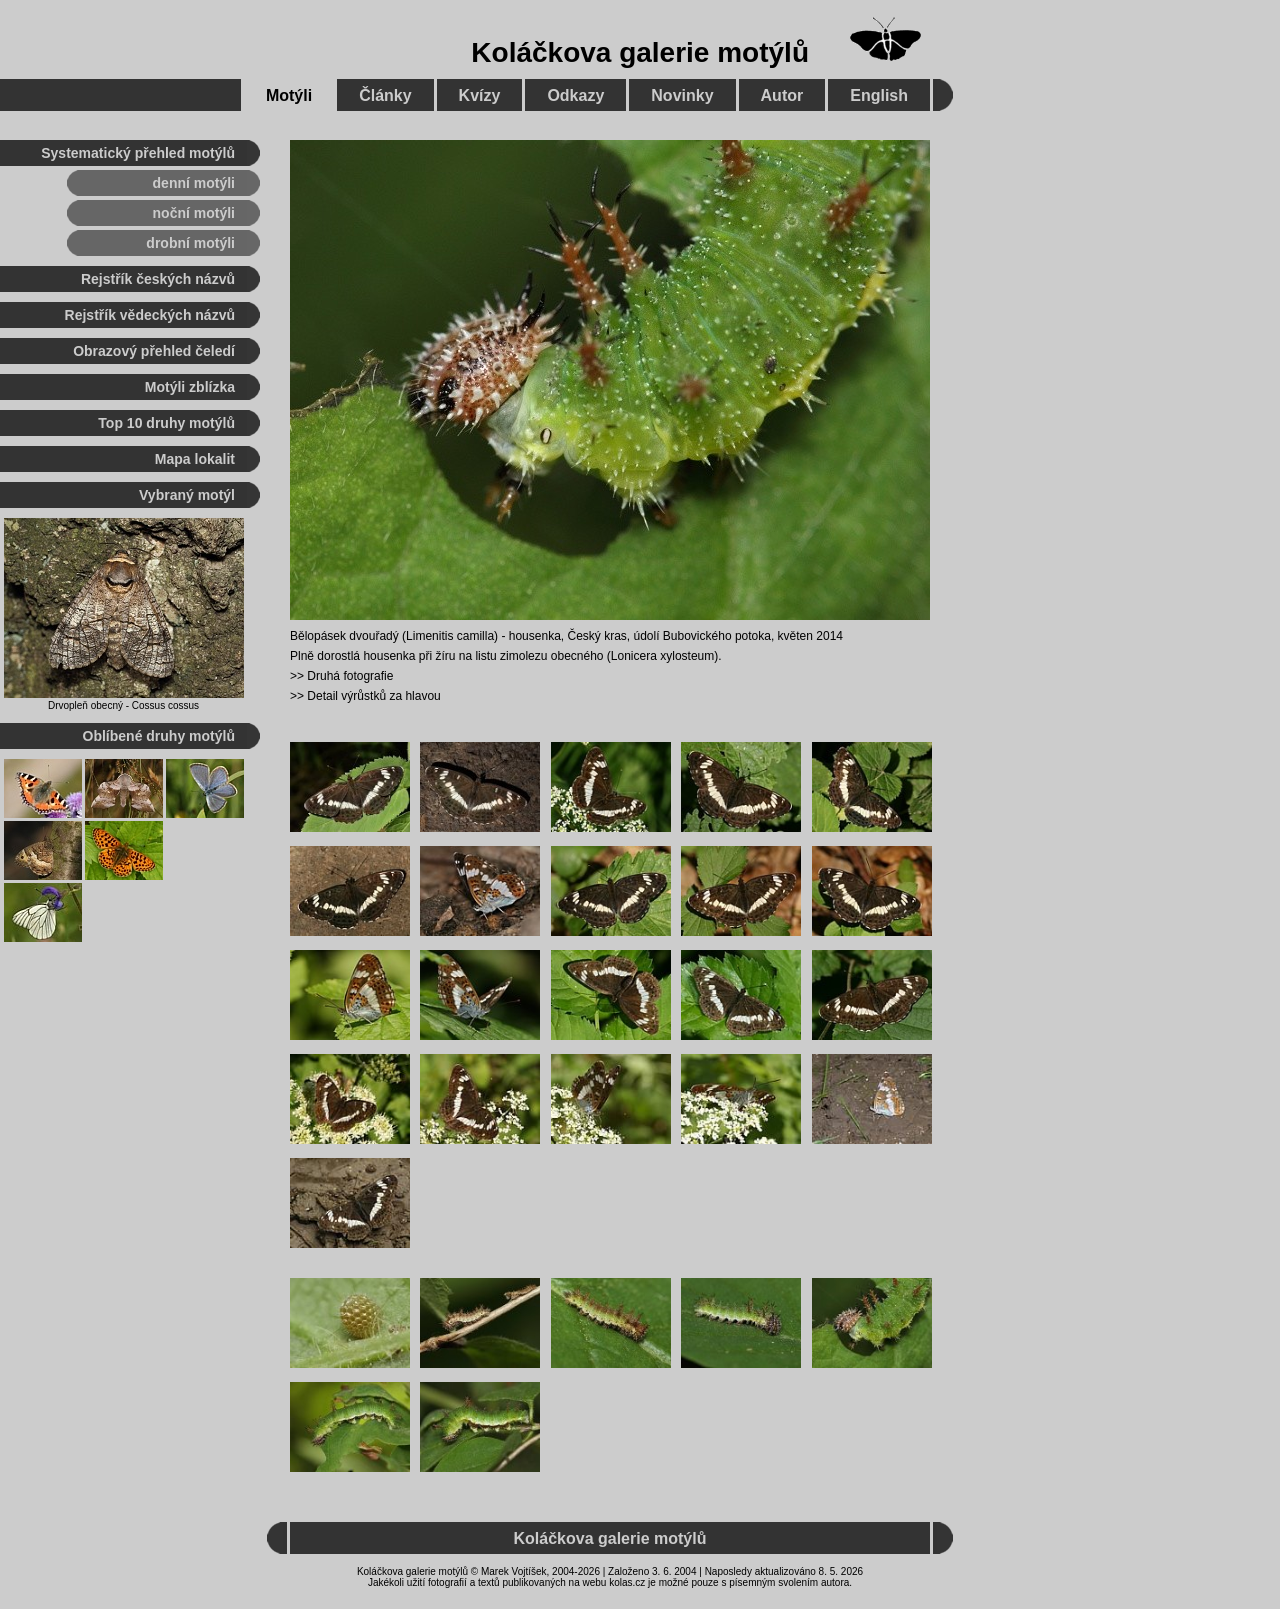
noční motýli (194, 213)
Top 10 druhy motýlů (166, 423)
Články (385, 95)
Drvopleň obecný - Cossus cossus (123, 705)
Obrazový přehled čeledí (154, 351)
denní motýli (194, 183)
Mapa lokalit (195, 459)
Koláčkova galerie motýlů (640, 52)
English (879, 95)
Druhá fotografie (350, 676)
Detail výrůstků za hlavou (373, 696)
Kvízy (480, 95)
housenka (535, 636)
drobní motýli (190, 243)
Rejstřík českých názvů (158, 279)
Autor (782, 95)
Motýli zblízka (190, 387)
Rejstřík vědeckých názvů (150, 315)
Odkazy (575, 95)
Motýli (289, 95)
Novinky (682, 95)
